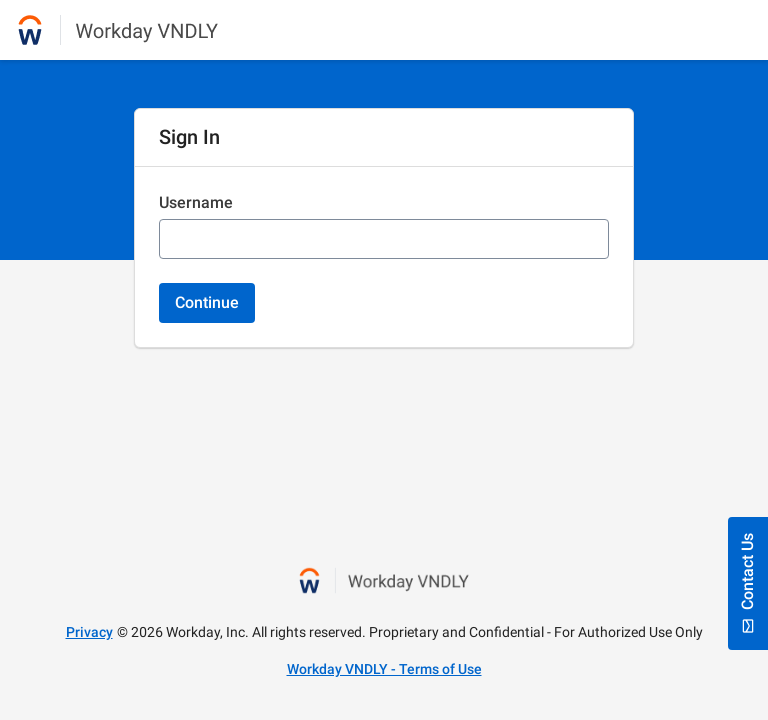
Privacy (89, 632)
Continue (207, 302)
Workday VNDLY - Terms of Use (384, 669)
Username (196, 202)
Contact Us (748, 583)
